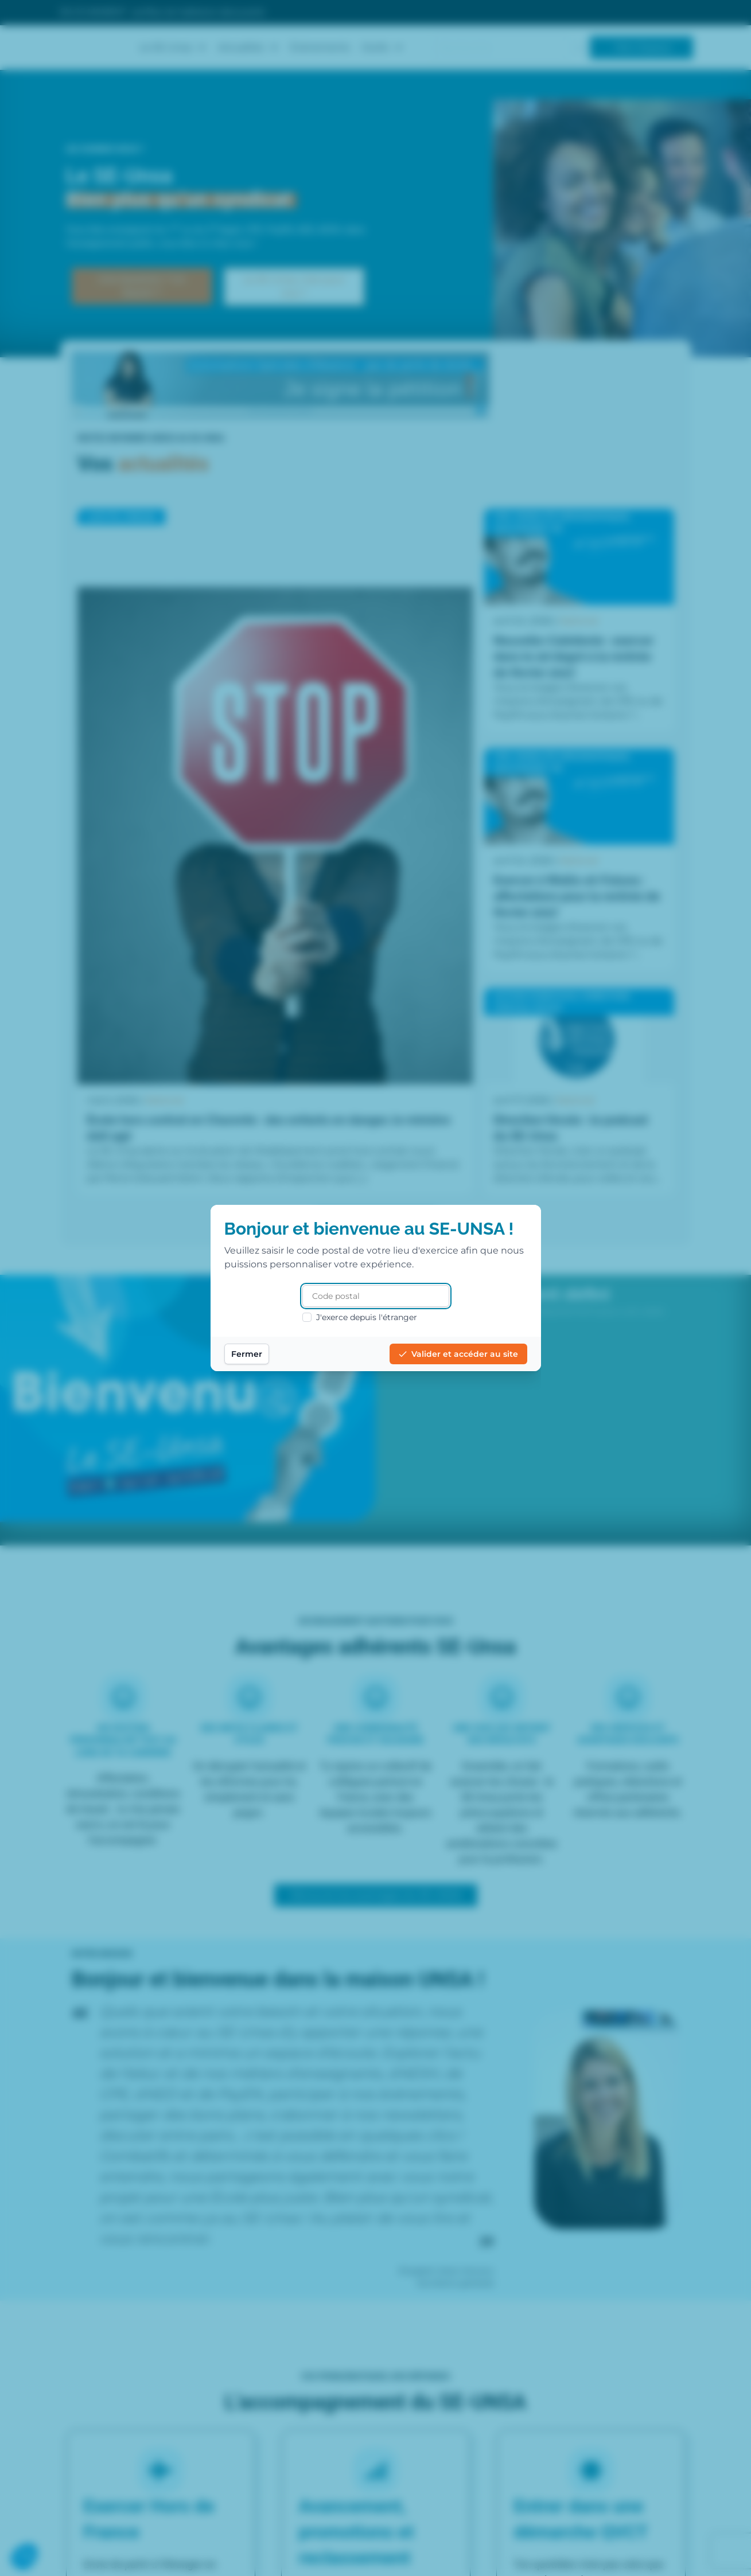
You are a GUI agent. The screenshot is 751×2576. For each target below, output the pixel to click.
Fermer (246, 1354)
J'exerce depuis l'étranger (359, 1317)
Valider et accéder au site (458, 1354)
